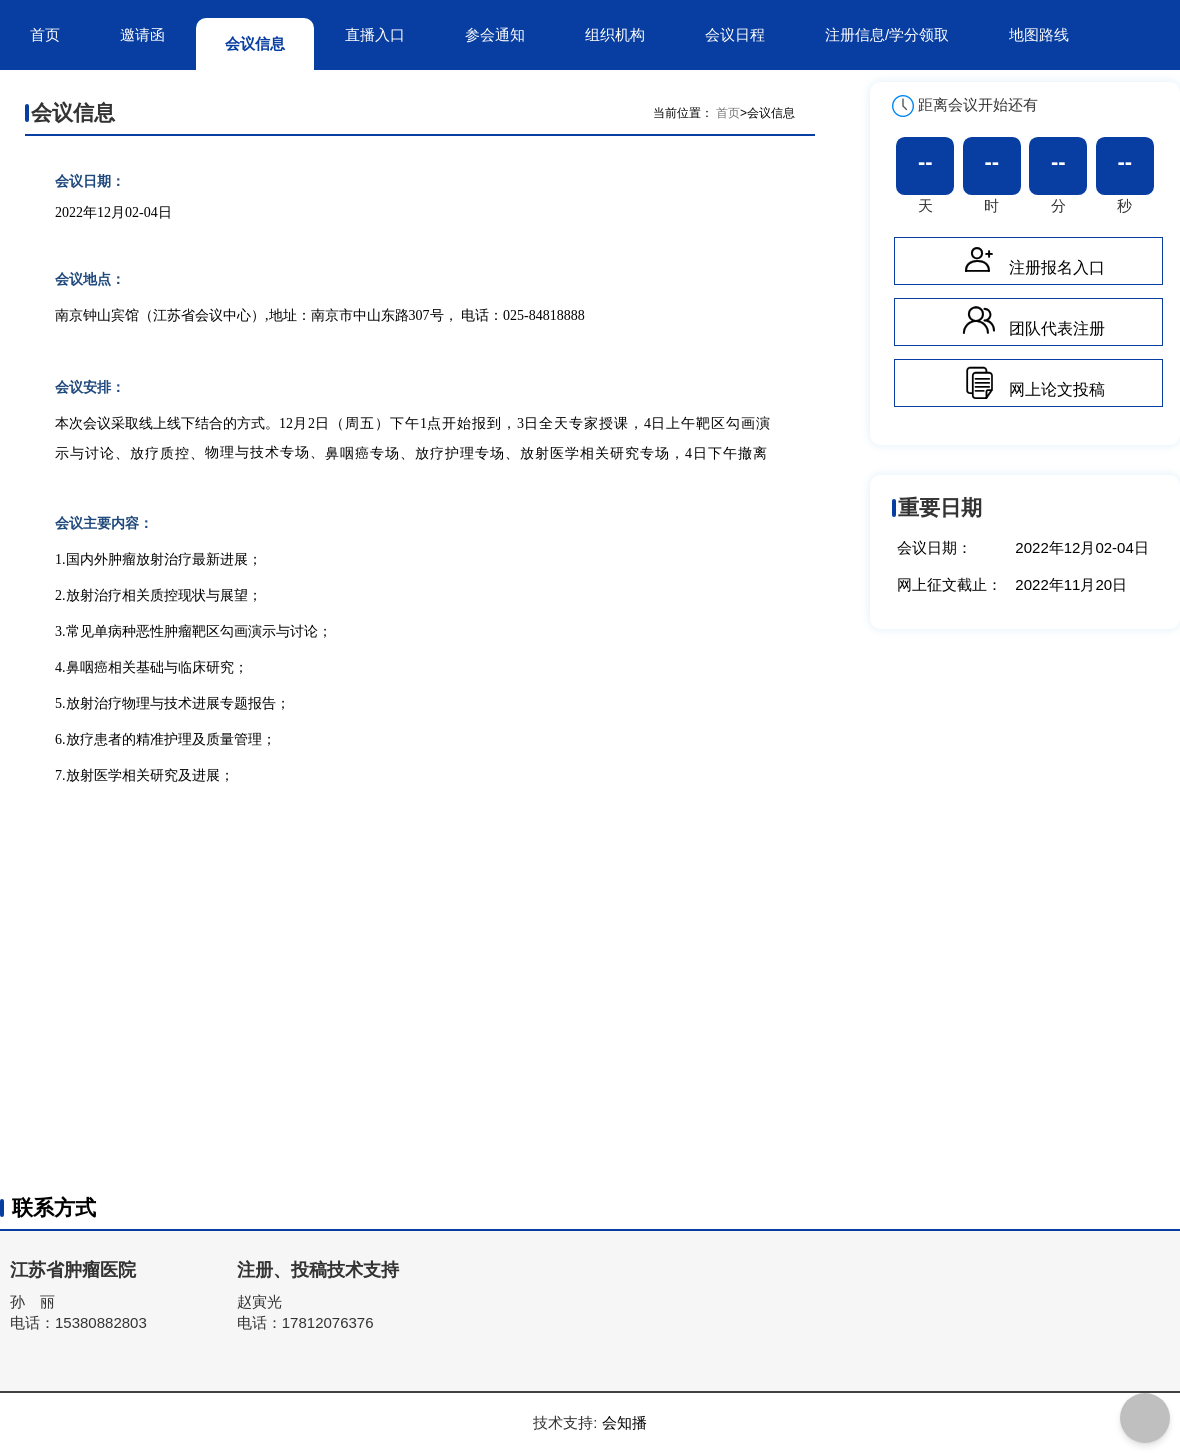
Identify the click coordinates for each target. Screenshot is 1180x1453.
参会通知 (495, 34)
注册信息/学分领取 (887, 34)
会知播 (624, 1422)
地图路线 (1039, 34)
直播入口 (375, 34)
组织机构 (615, 34)
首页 (45, 34)
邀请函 (142, 34)
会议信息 (255, 43)
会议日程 (735, 34)
